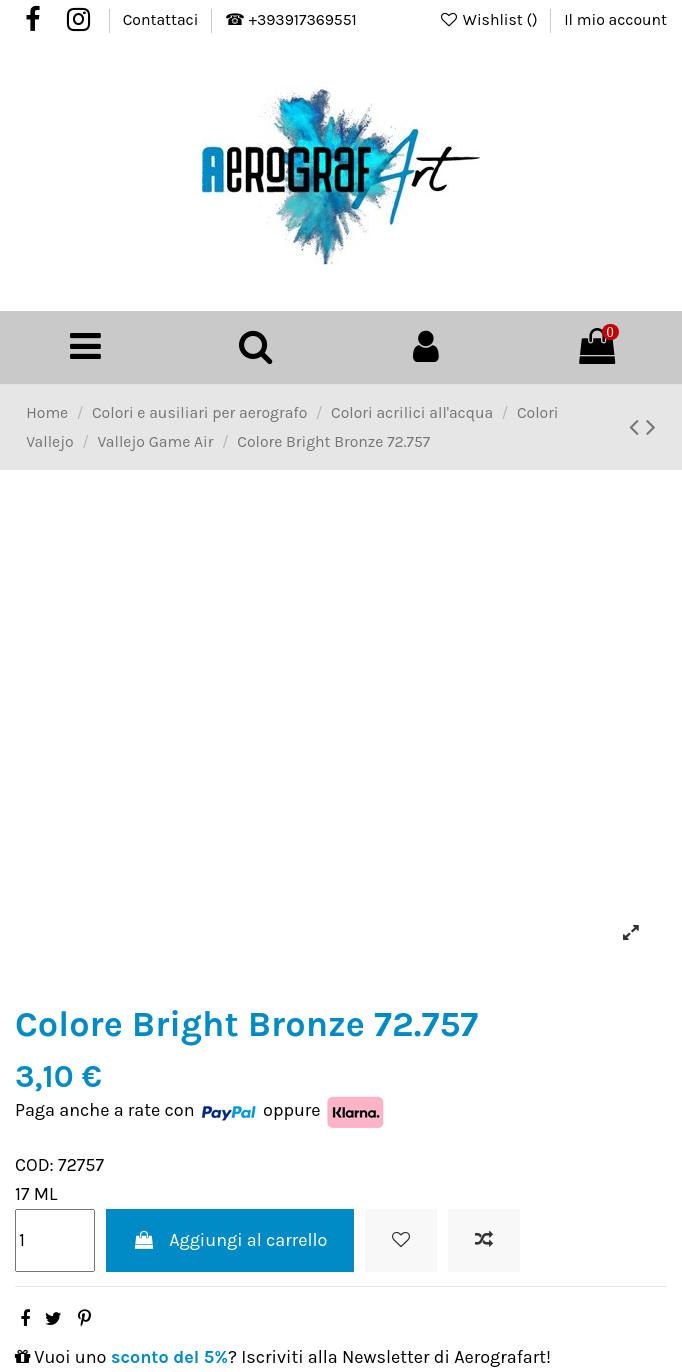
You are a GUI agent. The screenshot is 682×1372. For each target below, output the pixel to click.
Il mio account (615, 20)
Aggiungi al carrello (230, 1240)
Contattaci (162, 20)
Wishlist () (490, 20)
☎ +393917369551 (291, 20)
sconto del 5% (169, 1357)
